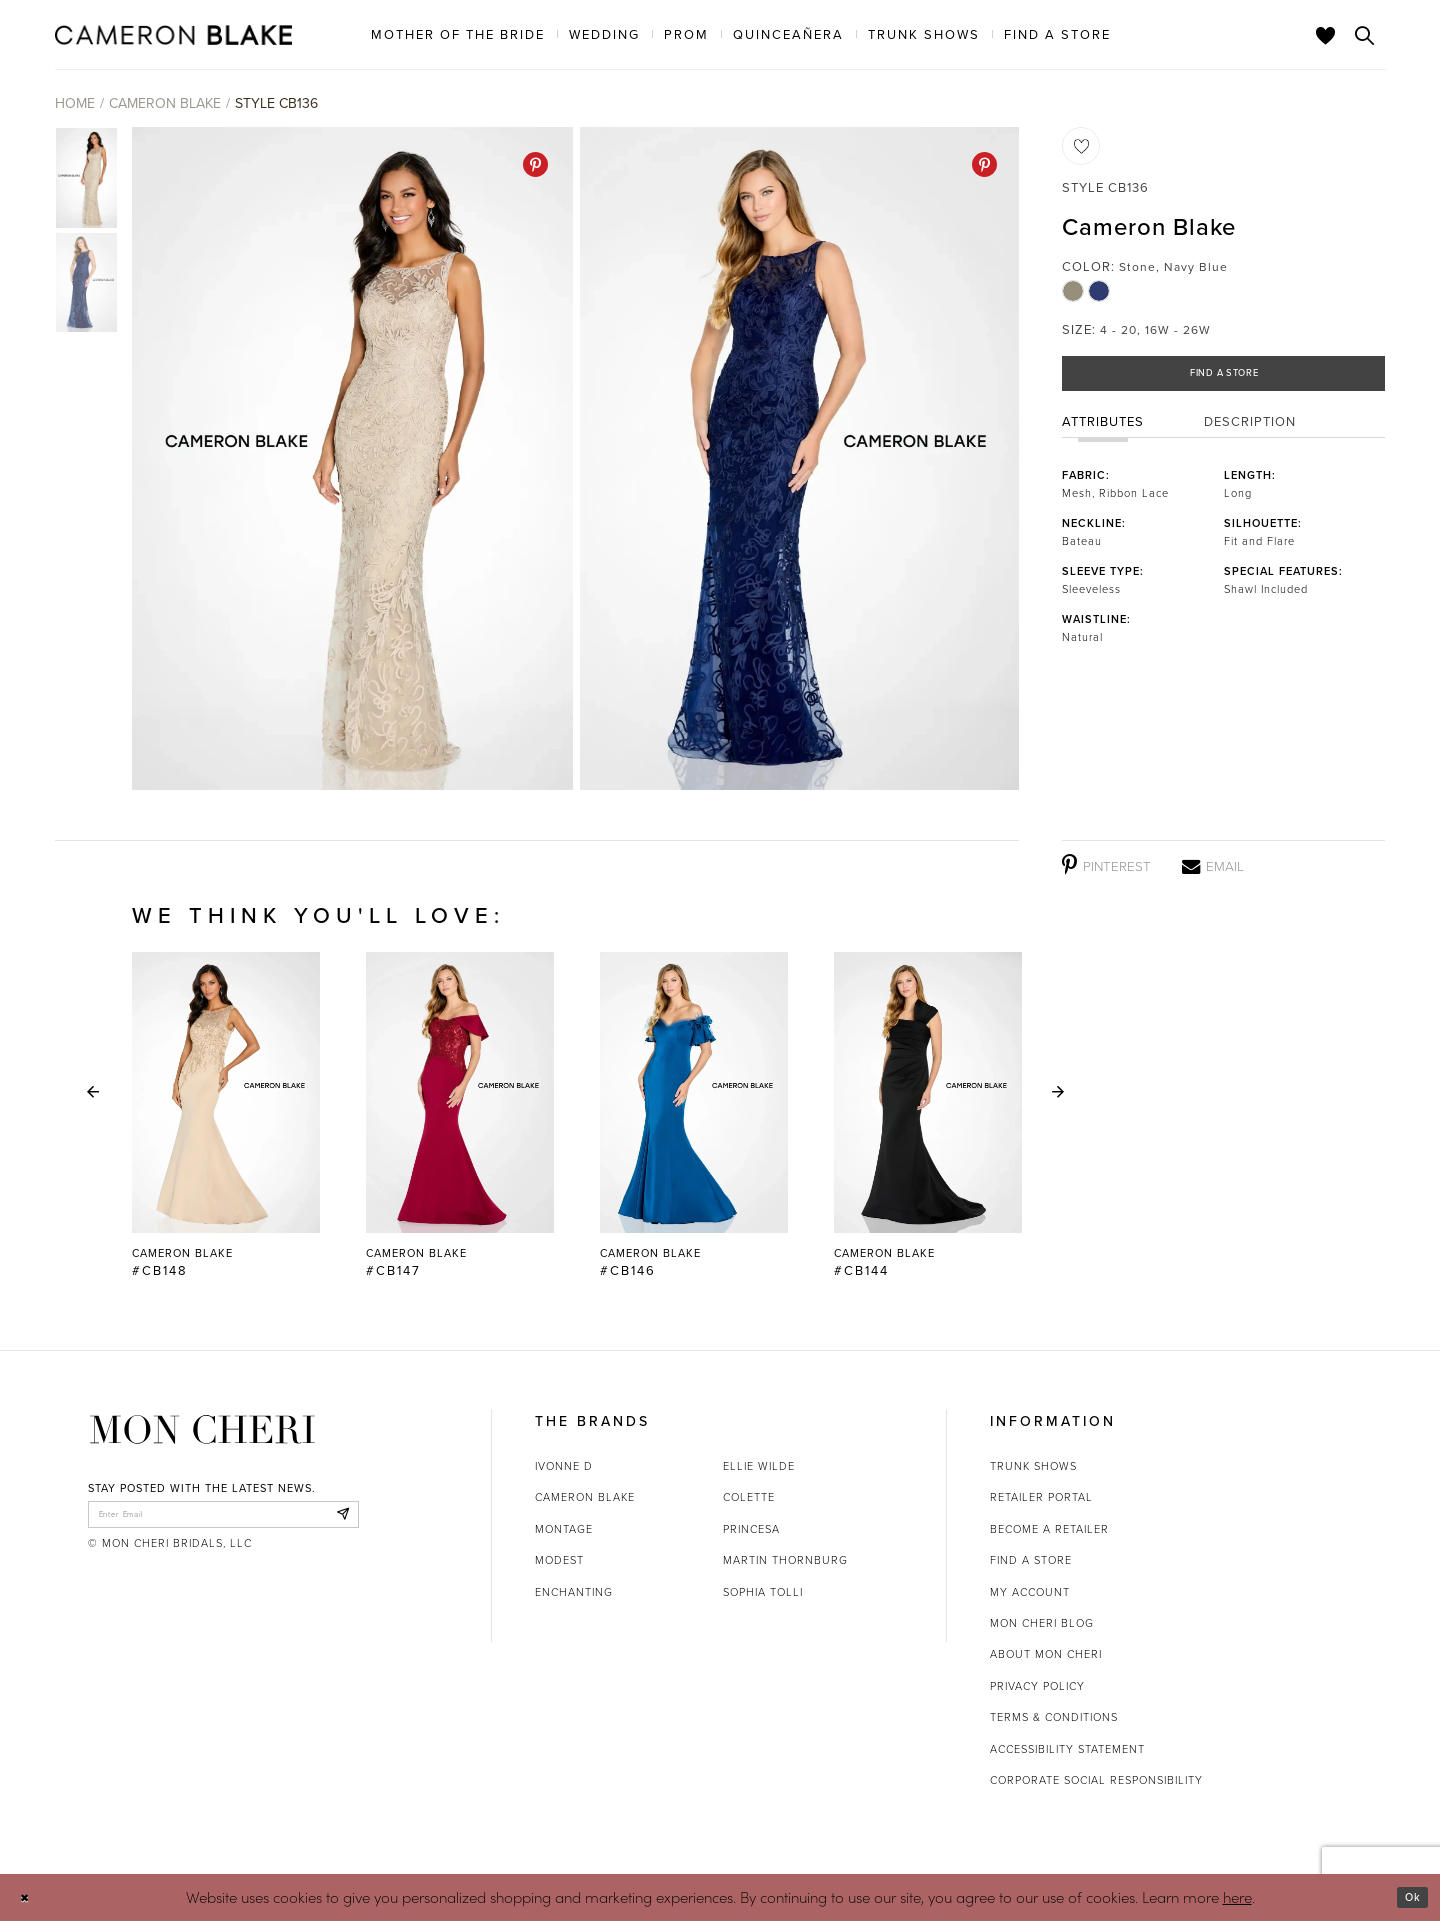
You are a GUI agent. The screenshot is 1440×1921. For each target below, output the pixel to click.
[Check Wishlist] (1326, 35)
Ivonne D (564, 1466)
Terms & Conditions (1054, 1717)
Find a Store (1224, 378)
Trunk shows (1033, 1466)
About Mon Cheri (1046, 1654)
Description (1250, 432)
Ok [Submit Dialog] (1407, 1897)
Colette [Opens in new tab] (749, 1497)
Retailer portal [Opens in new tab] (1041, 1497)
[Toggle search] (1365, 35)
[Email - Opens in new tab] (1213, 866)
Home (75, 103)
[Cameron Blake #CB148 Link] (226, 1116)
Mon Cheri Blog (1042, 1623)
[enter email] (223, 1519)
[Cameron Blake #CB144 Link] (928, 1116)
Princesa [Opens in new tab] (751, 1529)
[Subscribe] (338, 1519)
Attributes (1103, 432)
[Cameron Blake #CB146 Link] (694, 1116)
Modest (559, 1560)
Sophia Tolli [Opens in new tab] (763, 1592)
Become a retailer (1049, 1529)
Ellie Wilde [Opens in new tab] (759, 1466)
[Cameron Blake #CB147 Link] (460, 1116)
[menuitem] (458, 34)
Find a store (1031, 1560)
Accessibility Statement (1067, 1749)
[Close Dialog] (29, 1897)
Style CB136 (276, 103)
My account (1030, 1592)
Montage (564, 1529)
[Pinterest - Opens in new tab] (535, 164)
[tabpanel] (348, 458)
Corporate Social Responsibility (1096, 1780)
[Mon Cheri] (202, 1429)
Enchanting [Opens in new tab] (574, 1592)
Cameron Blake (165, 103)
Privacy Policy (1037, 1686)
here (1237, 1896)
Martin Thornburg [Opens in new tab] (785, 1560)
